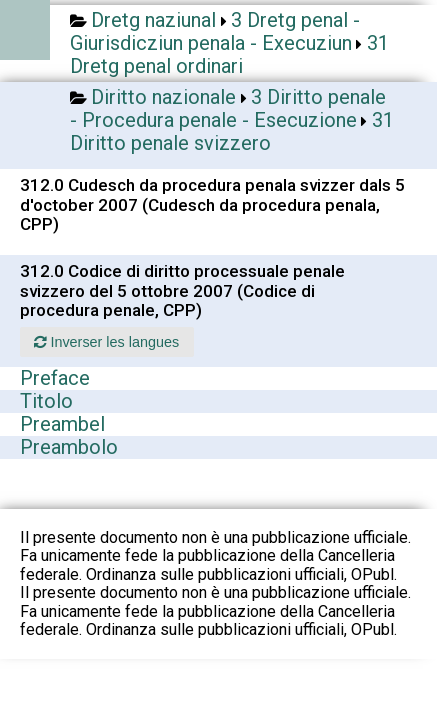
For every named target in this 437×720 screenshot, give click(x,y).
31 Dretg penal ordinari (229, 54)
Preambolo (69, 447)
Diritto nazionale (163, 97)
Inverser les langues (106, 342)
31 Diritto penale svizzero (232, 131)
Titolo (46, 401)
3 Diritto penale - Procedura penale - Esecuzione (228, 108)
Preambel (62, 424)
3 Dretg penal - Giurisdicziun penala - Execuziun (215, 31)
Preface (55, 378)
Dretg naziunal (153, 20)
